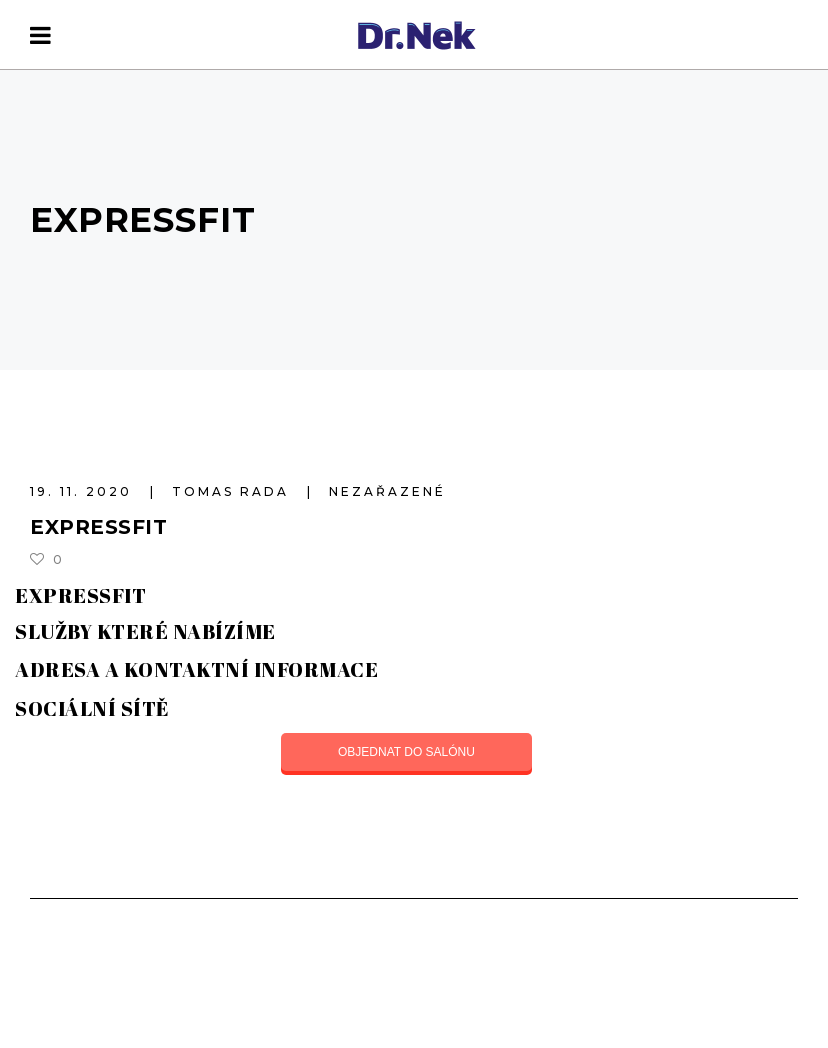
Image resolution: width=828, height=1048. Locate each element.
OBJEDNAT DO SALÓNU (406, 752)
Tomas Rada (233, 491)
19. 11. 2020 (84, 491)
